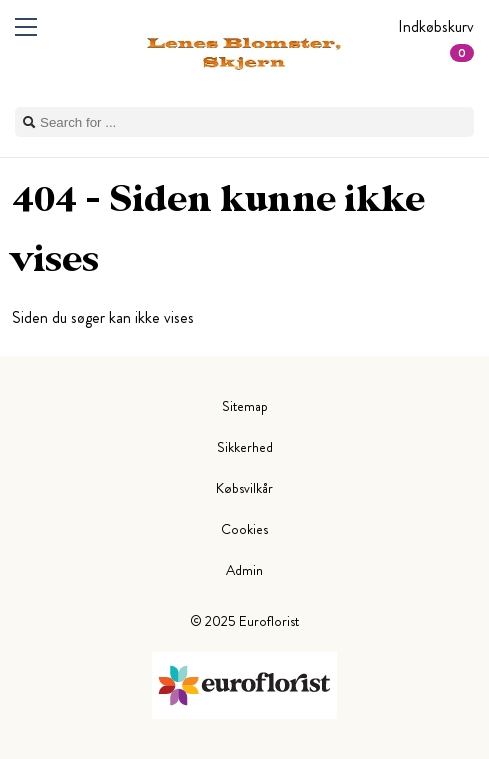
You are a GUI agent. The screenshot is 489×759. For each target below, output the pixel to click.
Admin (244, 570)
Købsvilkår (244, 488)
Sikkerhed (245, 447)
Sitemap (245, 406)
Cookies (244, 529)
